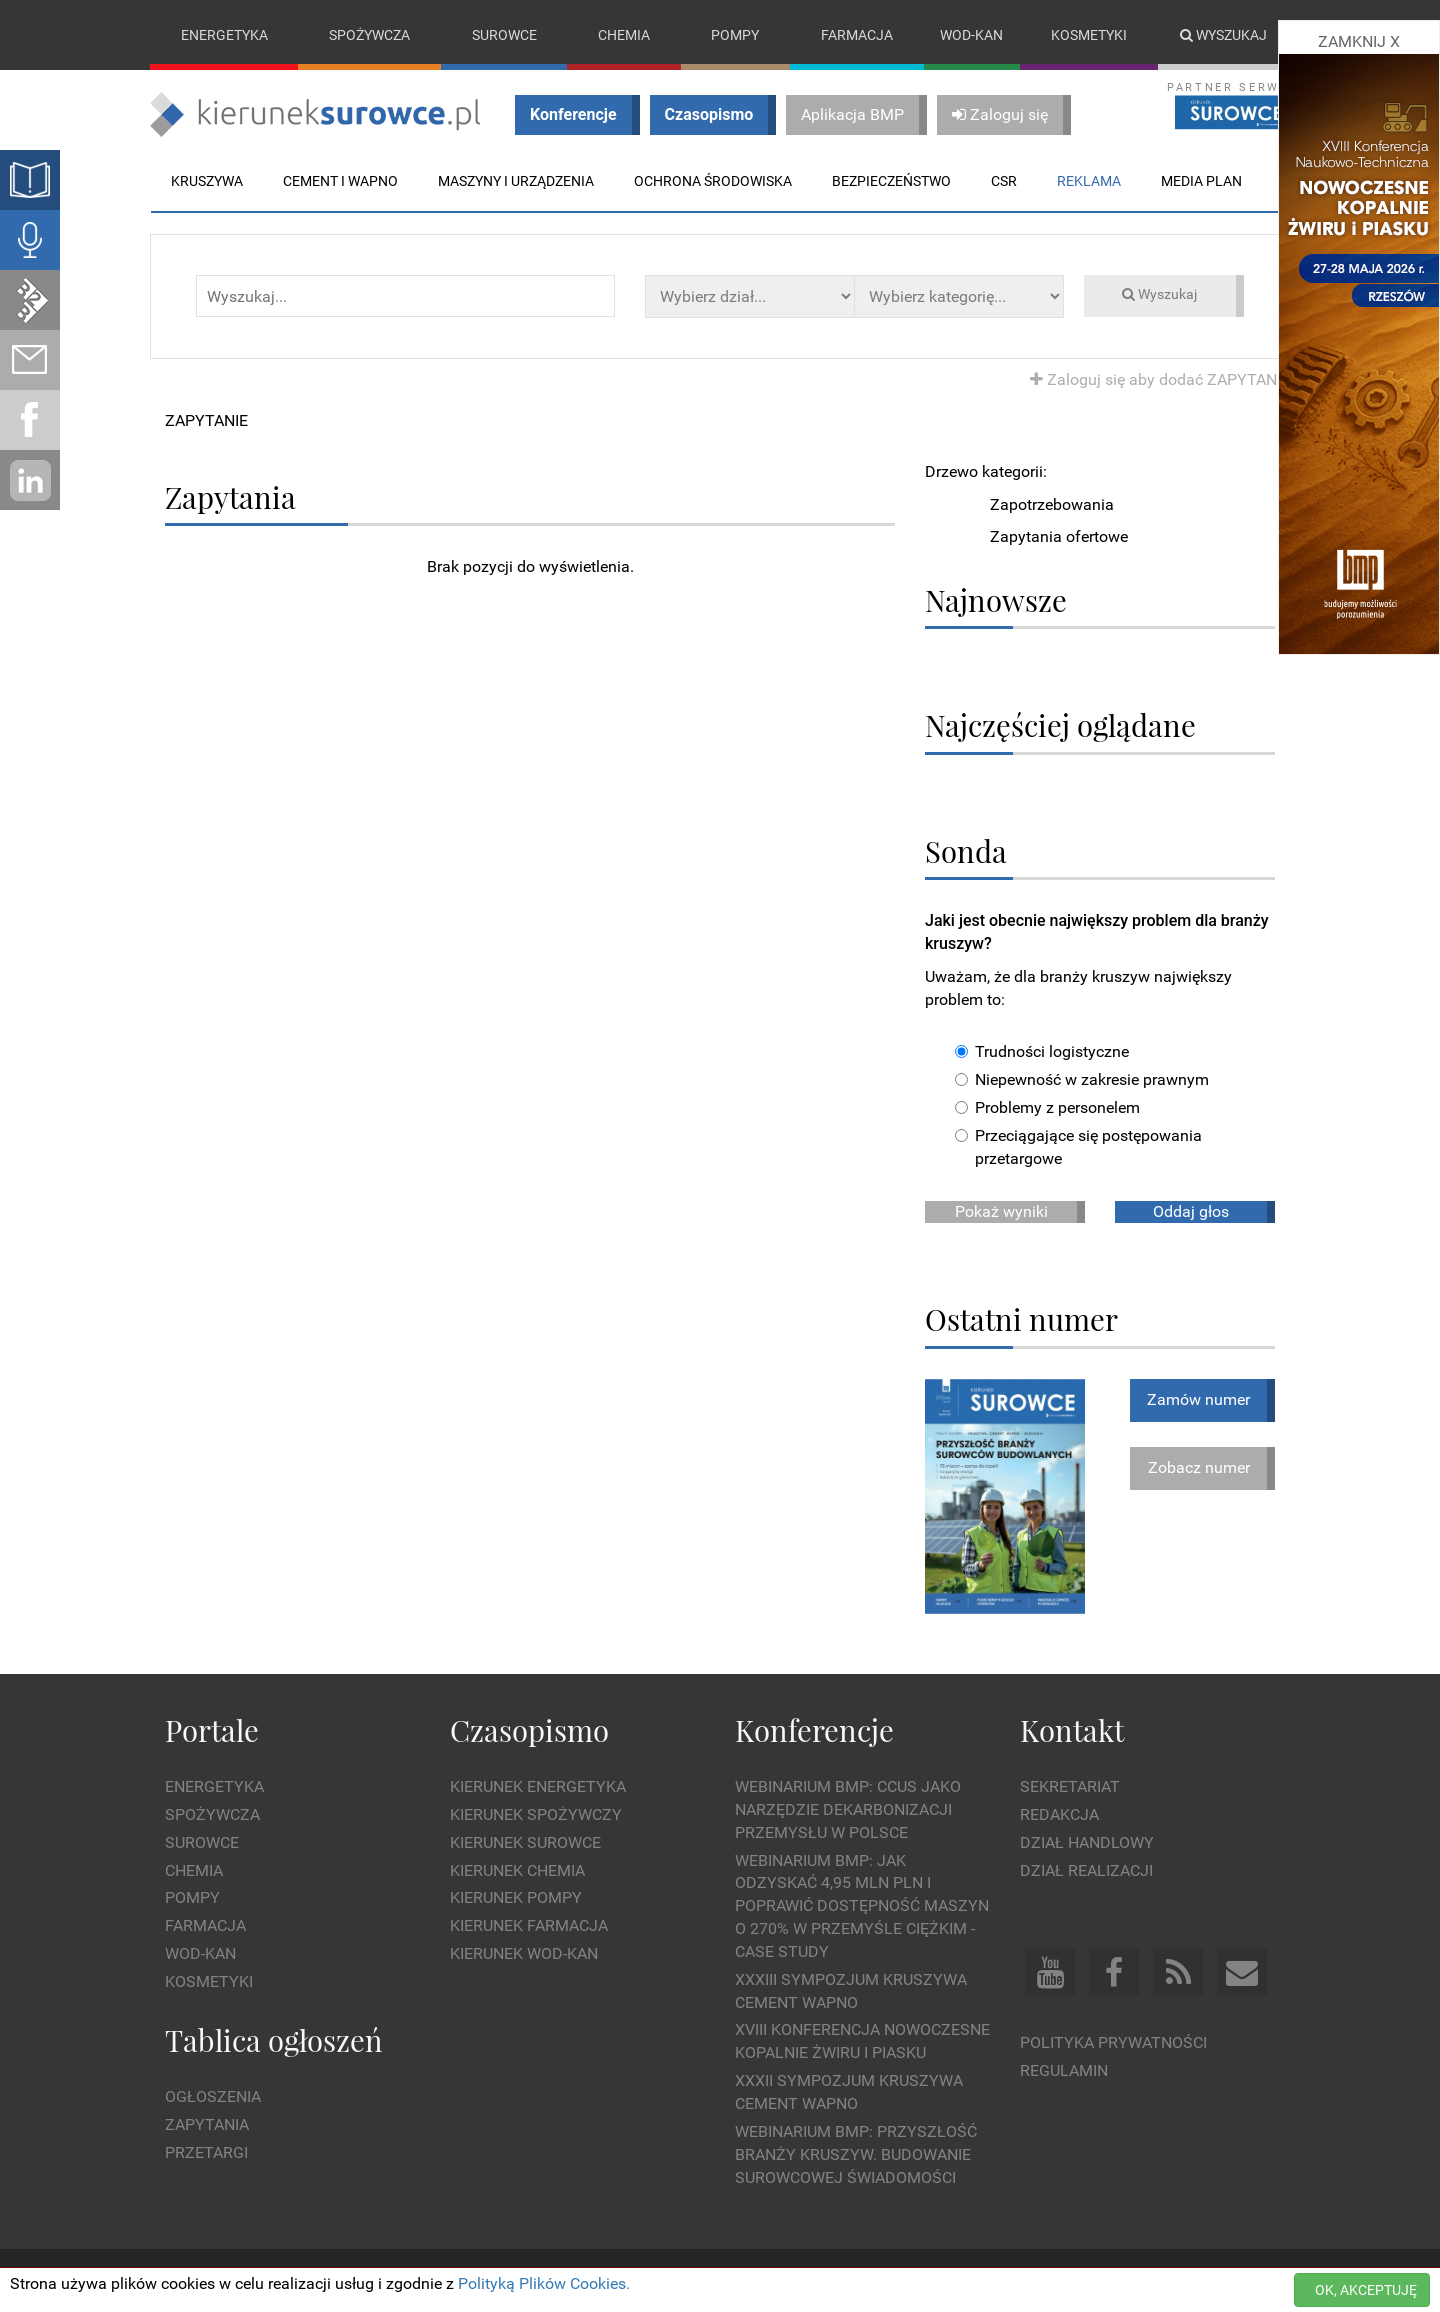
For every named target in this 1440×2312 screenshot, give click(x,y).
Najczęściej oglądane (1060, 725)
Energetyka (224, 35)
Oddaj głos (1191, 1211)
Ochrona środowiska (713, 181)
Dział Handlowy (1087, 1842)
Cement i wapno (340, 181)
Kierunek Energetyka (538, 1786)
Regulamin (1064, 2070)
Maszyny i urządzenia (516, 181)
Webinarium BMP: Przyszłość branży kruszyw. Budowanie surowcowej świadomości (856, 2154)
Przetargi (206, 2152)
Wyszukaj (1223, 35)
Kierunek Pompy (516, 1898)
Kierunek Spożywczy (536, 1814)
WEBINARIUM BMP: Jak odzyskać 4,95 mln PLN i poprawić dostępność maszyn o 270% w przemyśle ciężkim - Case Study (862, 1906)
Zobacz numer (1199, 1467)
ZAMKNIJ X (1359, 41)
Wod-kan (971, 35)
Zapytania (207, 2124)
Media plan (1201, 181)
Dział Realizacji (1086, 1870)
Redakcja (1059, 1814)
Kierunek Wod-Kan (524, 1953)
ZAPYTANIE (206, 420)
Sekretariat (1070, 1786)
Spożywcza (369, 35)
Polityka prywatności (1113, 2043)
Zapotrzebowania (1052, 504)
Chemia (624, 35)
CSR (1004, 181)
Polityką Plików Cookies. (544, 2283)
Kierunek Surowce (525, 1842)
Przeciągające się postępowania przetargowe (1078, 1147)
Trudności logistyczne (1042, 1052)
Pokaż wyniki (1001, 1211)
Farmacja (857, 35)
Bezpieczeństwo (891, 181)
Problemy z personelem (1047, 1107)
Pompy (735, 35)
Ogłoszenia (213, 2096)
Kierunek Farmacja (529, 1925)
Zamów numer (1198, 1399)
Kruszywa (207, 181)
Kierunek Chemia (517, 1870)
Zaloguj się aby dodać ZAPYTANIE (1160, 379)
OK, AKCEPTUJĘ (1366, 2290)
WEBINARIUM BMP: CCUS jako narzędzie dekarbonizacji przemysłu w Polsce (848, 1809)
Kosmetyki (1089, 35)
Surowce (504, 35)
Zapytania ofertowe (1059, 537)
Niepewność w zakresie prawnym (1082, 1079)
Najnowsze (996, 599)
